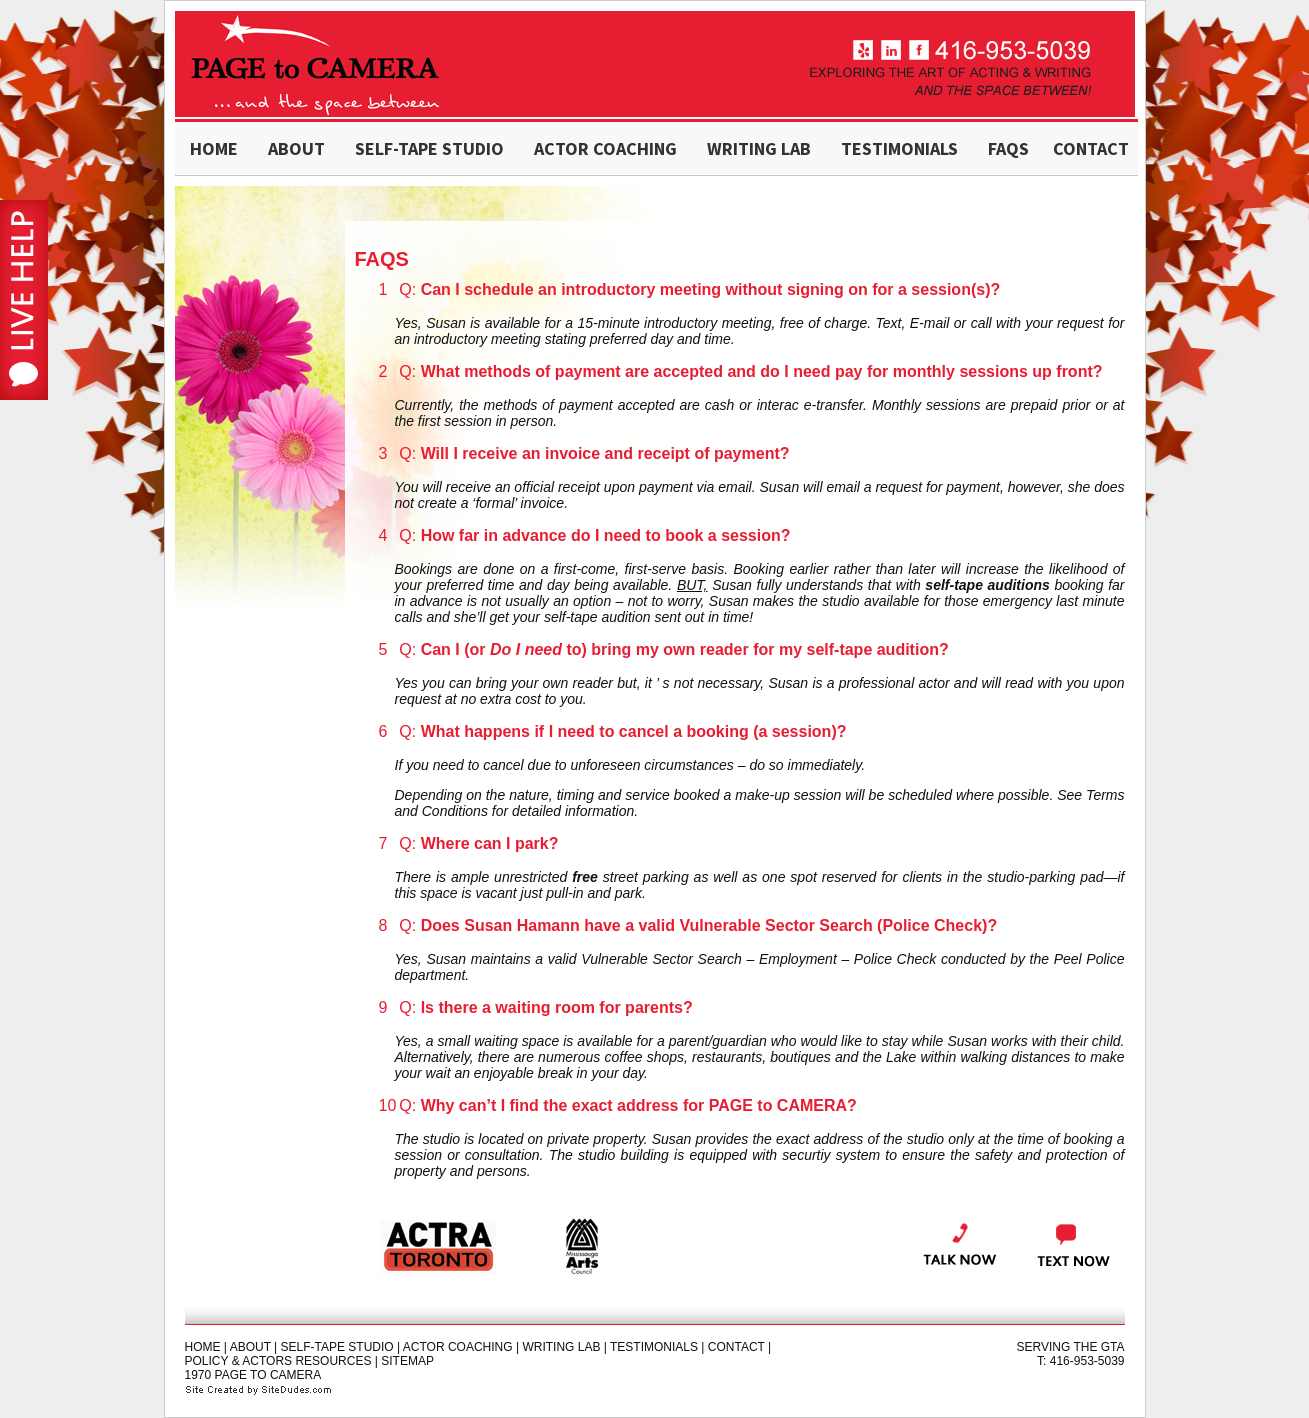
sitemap (407, 1361)
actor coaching (605, 148)
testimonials (899, 148)
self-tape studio (429, 148)
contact (1091, 148)
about (296, 148)
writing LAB (759, 148)
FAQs (1008, 148)
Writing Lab (561, 1347)
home (214, 148)
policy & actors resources (278, 1361)
